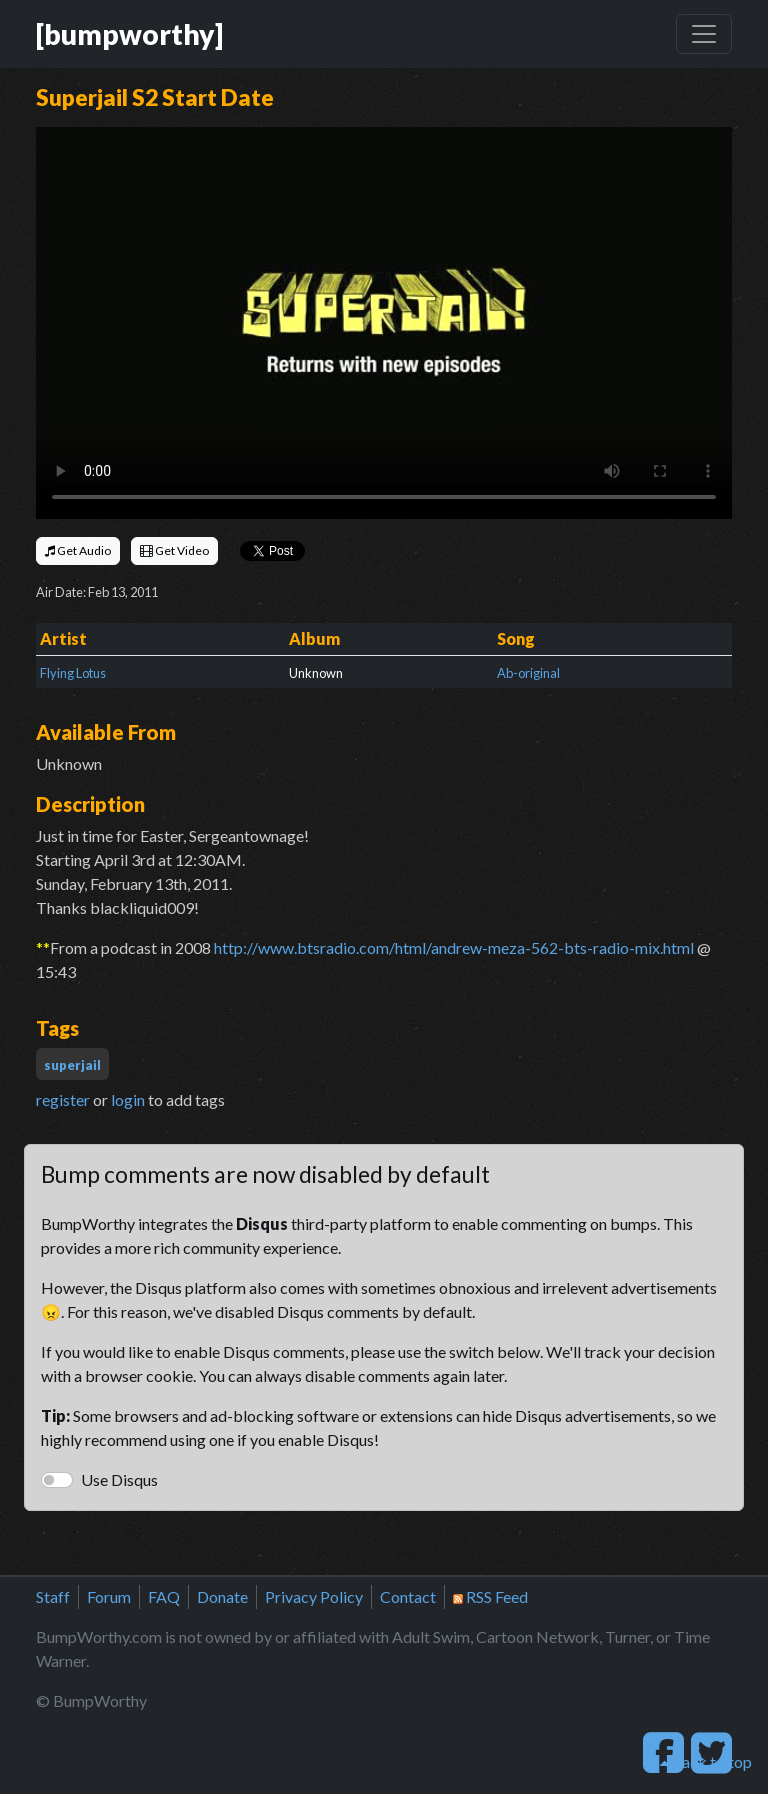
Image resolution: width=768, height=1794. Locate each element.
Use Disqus (119, 1479)
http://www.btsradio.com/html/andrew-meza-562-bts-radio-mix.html (454, 947)
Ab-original (528, 673)
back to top (706, 1761)
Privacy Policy (314, 1596)
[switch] (57, 1480)
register (63, 1099)
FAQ (164, 1596)
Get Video (174, 550)
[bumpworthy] (129, 34)
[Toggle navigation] (704, 34)
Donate (222, 1596)
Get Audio (78, 550)
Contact (408, 1596)
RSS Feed (490, 1596)
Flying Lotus (73, 673)
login (128, 1099)
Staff (53, 1596)
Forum (109, 1596)
